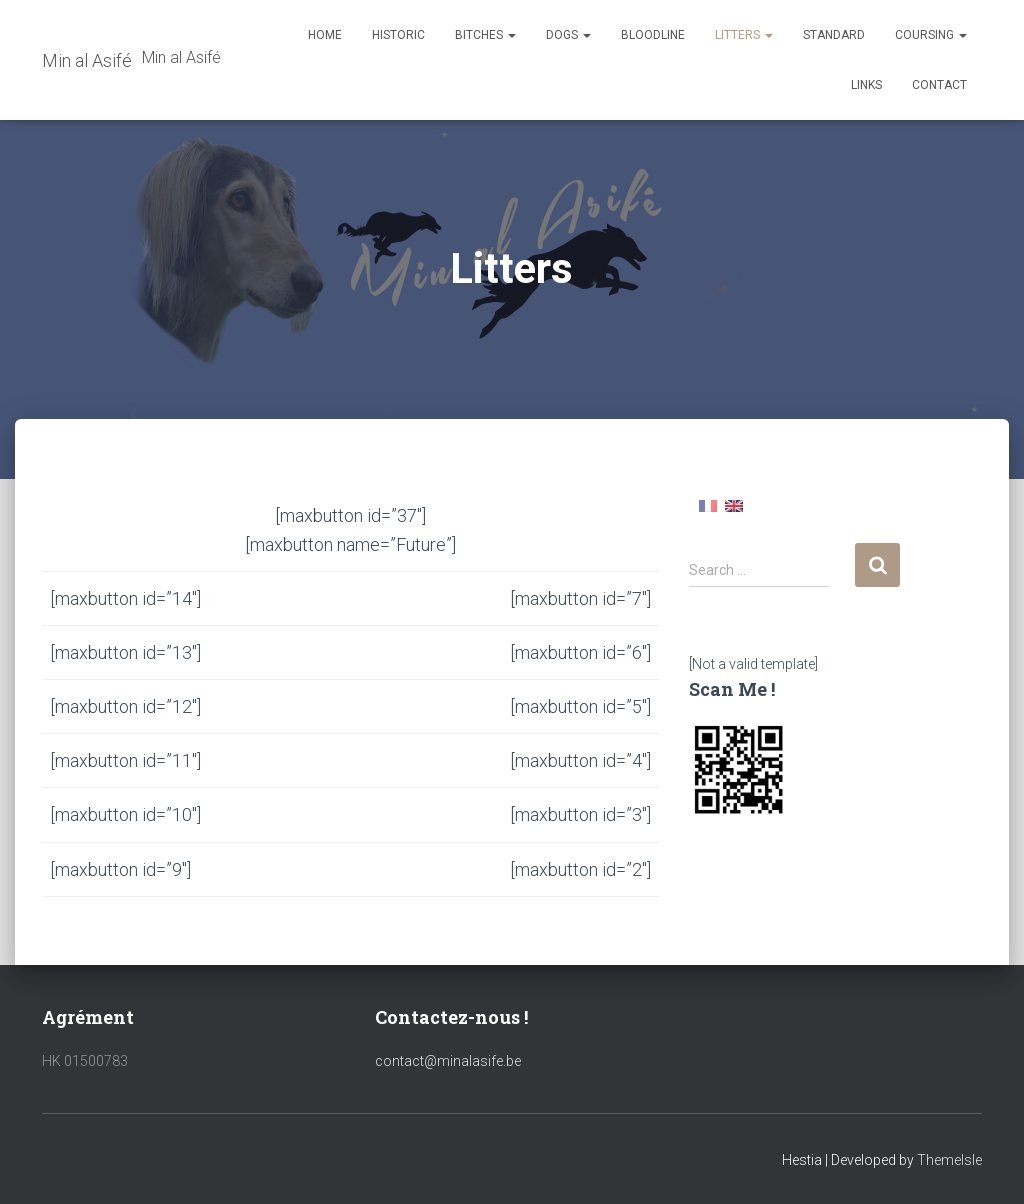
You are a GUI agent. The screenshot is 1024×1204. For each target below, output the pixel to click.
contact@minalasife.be (448, 1061)
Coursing (931, 35)
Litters (744, 35)
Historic (398, 35)
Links (866, 85)
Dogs (568, 35)
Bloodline (653, 35)
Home (325, 35)
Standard (834, 35)
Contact (939, 85)
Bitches (485, 35)
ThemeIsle (949, 1160)
